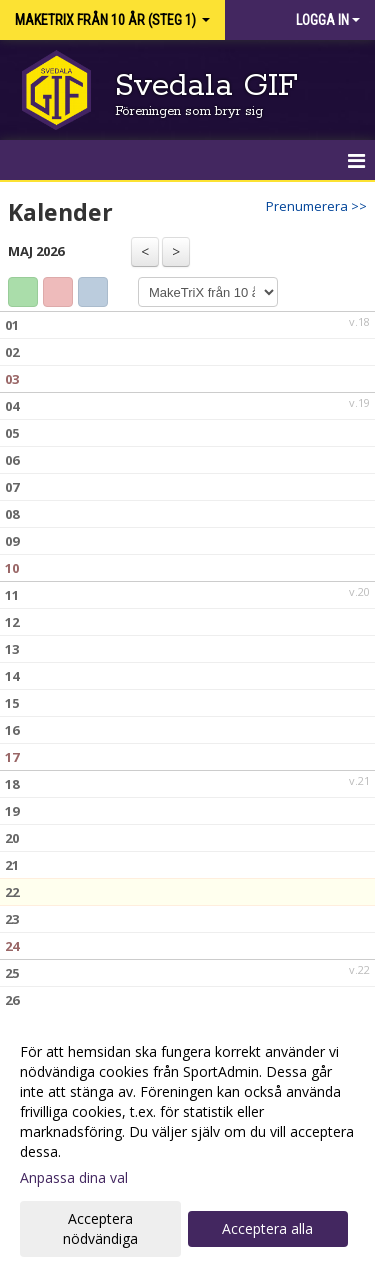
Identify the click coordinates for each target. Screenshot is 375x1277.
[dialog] (187, 1144)
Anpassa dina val (74, 1178)
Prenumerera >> (316, 206)
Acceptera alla (267, 1228)
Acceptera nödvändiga (100, 1228)
